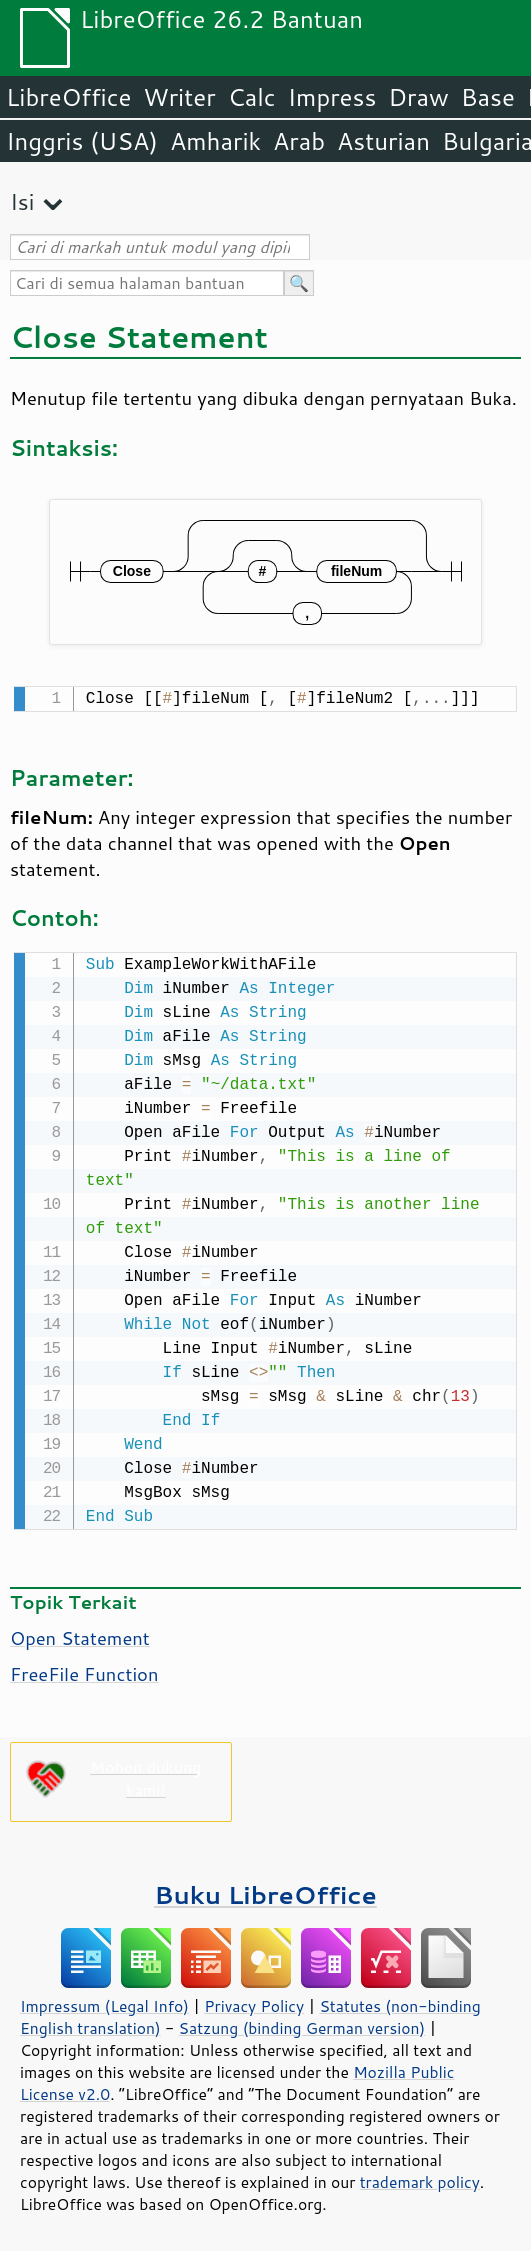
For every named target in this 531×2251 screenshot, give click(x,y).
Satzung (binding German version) (302, 2024)
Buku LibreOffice (265, 1890)
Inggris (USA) (82, 141)
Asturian (383, 141)
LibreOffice (68, 97)
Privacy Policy (254, 2002)
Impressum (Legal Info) (104, 2002)
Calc (252, 97)
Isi (22, 201)
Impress (332, 97)
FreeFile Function (84, 1670)
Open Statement (80, 1634)
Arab (299, 141)
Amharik (215, 141)
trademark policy (420, 2178)
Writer (179, 97)
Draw (418, 97)
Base (488, 97)
